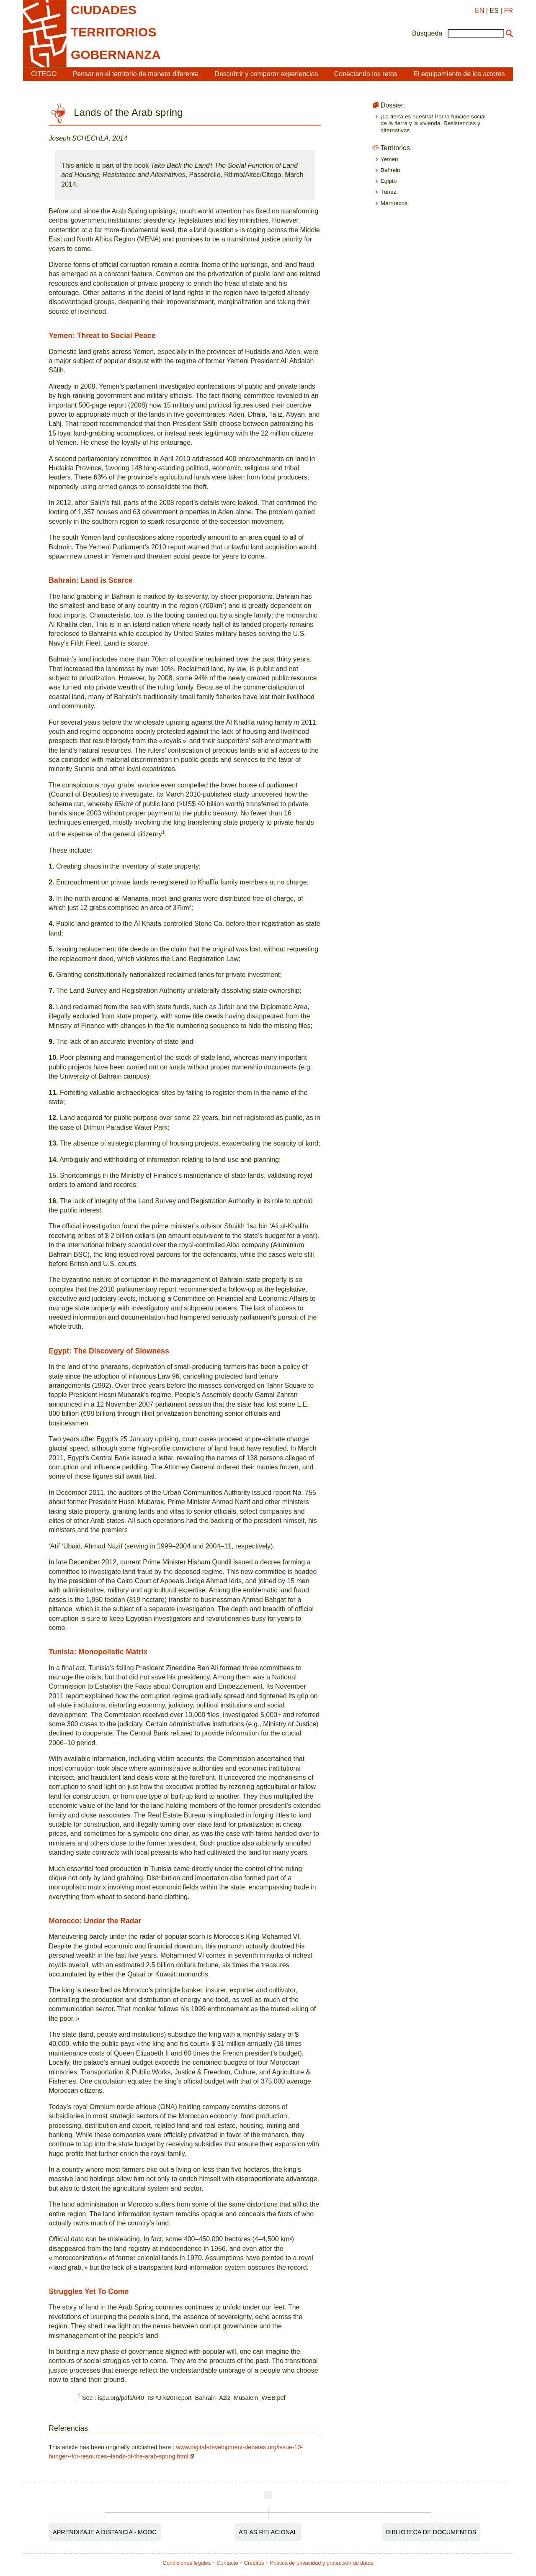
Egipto (389, 181)
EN (479, 10)
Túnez (389, 192)
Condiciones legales (187, 2563)
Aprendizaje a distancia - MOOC (105, 2532)
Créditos (254, 2563)
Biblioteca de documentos (431, 2532)
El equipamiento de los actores (459, 73)
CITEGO (44, 73)
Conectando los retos (365, 73)
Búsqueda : (429, 33)
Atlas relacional (268, 2532)
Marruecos (394, 203)
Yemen (389, 159)
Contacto (227, 2563)
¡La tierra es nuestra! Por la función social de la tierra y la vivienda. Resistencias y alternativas (433, 123)
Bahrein (390, 170)
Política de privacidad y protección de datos (322, 2563)
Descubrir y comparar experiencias (266, 73)
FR (508, 10)
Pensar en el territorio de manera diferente (136, 73)
